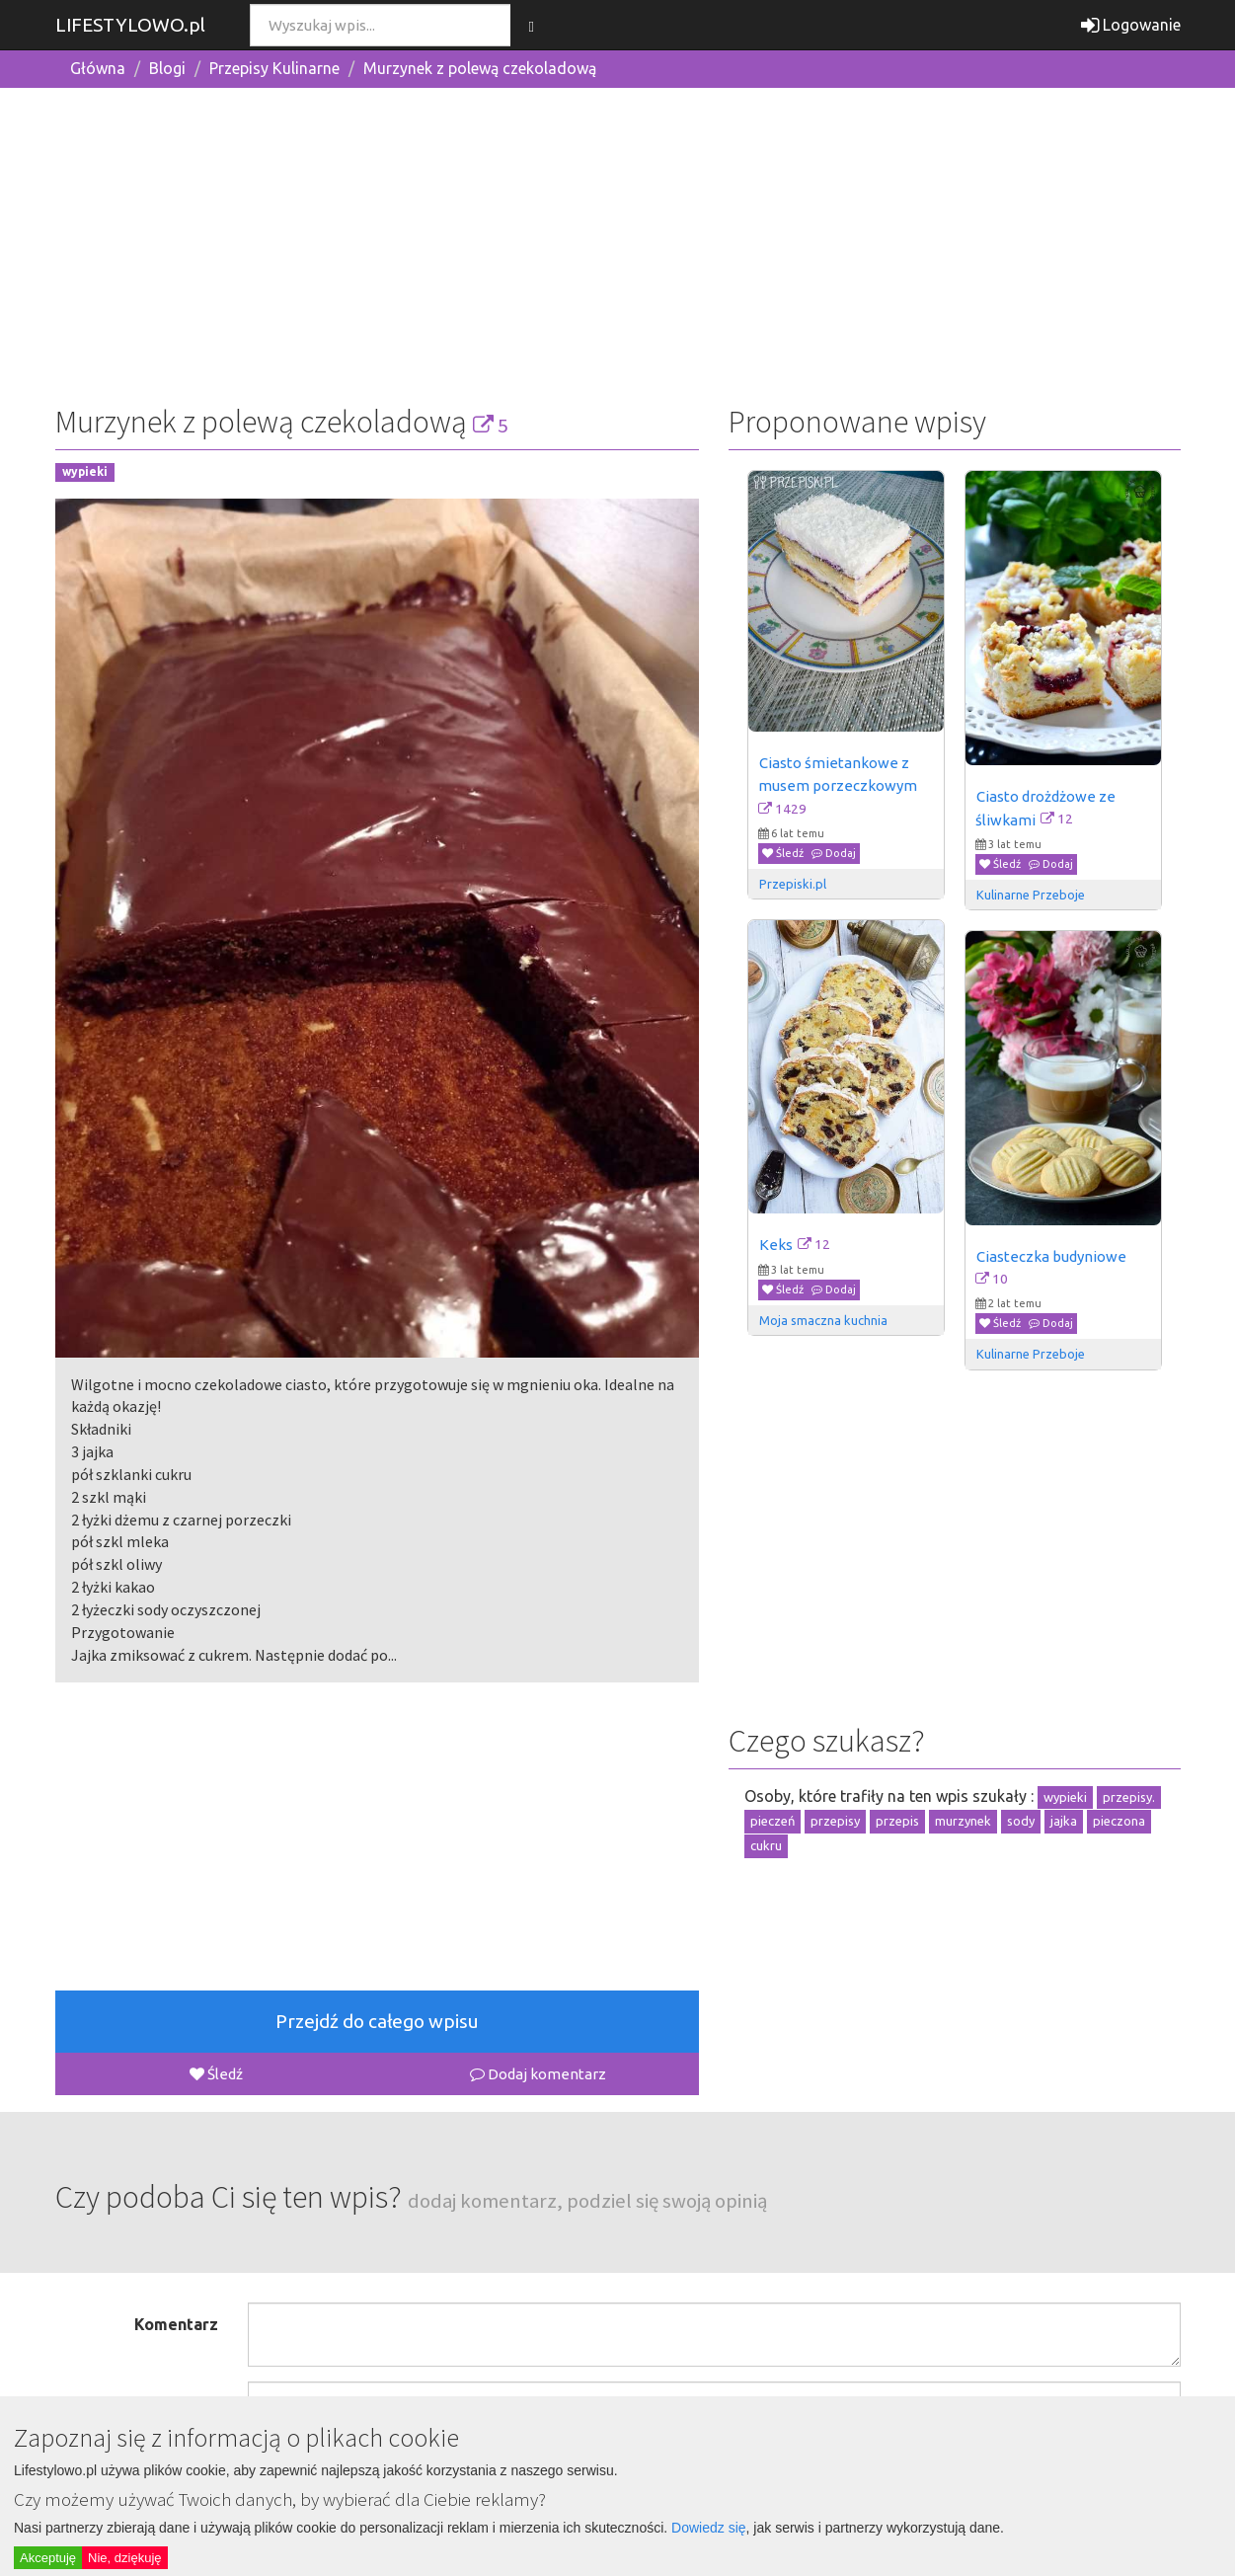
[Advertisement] (618, 242)
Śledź (216, 2074)
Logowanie (1131, 25)
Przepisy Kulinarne (274, 68)
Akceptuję (48, 2557)
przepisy (835, 1821)
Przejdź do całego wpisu (377, 2021)
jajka (1063, 1821)
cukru (766, 1845)
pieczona (1119, 1821)
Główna (97, 68)
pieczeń (772, 1821)
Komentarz (176, 2324)
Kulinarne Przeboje (1030, 894)
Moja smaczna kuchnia (823, 1320)
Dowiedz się (708, 2528)
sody (1021, 1821)
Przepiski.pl (792, 884)
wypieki (85, 472)
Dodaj (833, 853)
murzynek (963, 1821)
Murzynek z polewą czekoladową (479, 68)
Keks (776, 1244)
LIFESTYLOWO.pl (130, 25)
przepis (897, 1821)
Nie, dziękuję (124, 2557)
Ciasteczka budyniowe (1051, 1256)
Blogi (167, 68)
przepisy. (1129, 1797)
